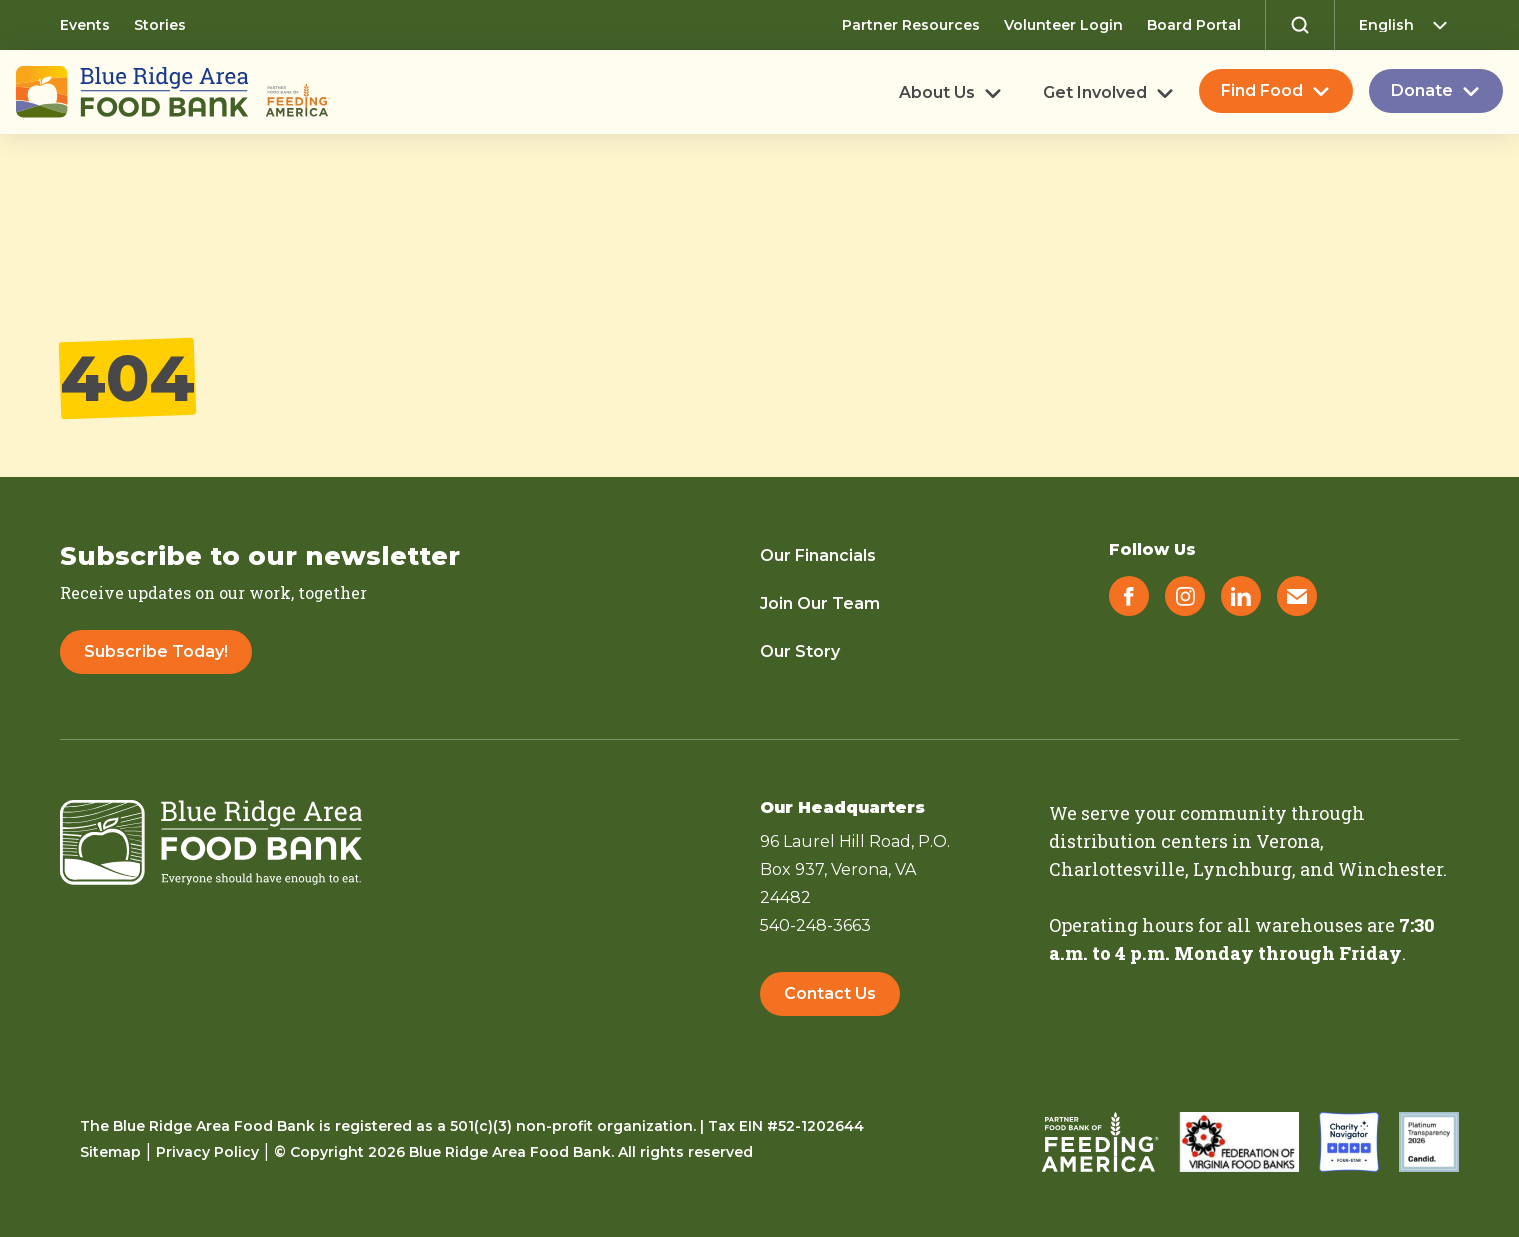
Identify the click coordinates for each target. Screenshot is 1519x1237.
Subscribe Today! (156, 651)
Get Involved (1095, 93)
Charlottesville (1117, 869)
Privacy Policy (207, 1152)
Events (85, 25)
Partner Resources (911, 25)
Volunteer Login (1063, 25)
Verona (1288, 841)
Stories (160, 25)
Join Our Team (820, 603)
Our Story (800, 651)
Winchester (1390, 869)
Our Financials (818, 555)
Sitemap (110, 1152)
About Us (937, 93)
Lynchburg (1242, 869)
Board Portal (1194, 25)
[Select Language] (1409, 25)
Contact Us (830, 993)
